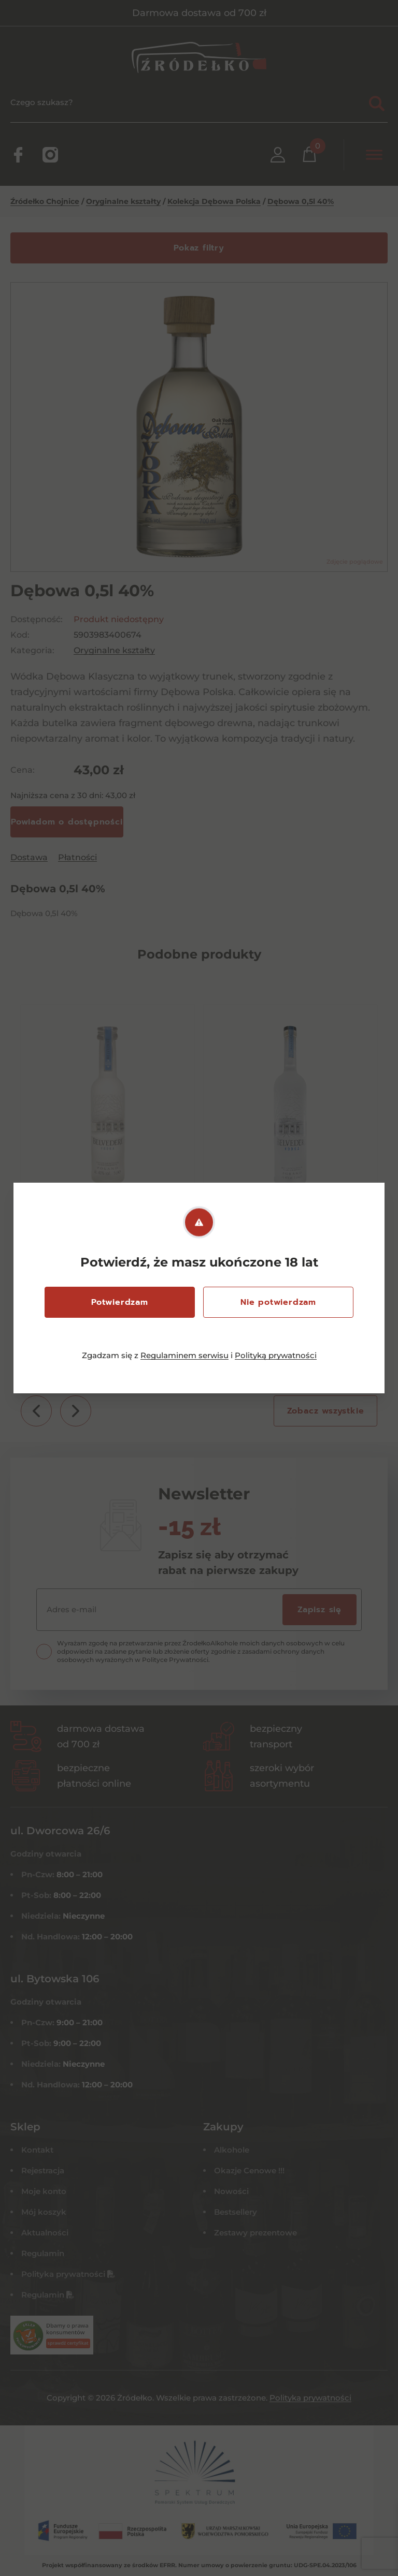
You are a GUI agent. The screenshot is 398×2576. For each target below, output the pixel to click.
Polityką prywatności (276, 1355)
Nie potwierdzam (278, 1302)
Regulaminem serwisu (184, 1355)
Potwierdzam (119, 1302)
